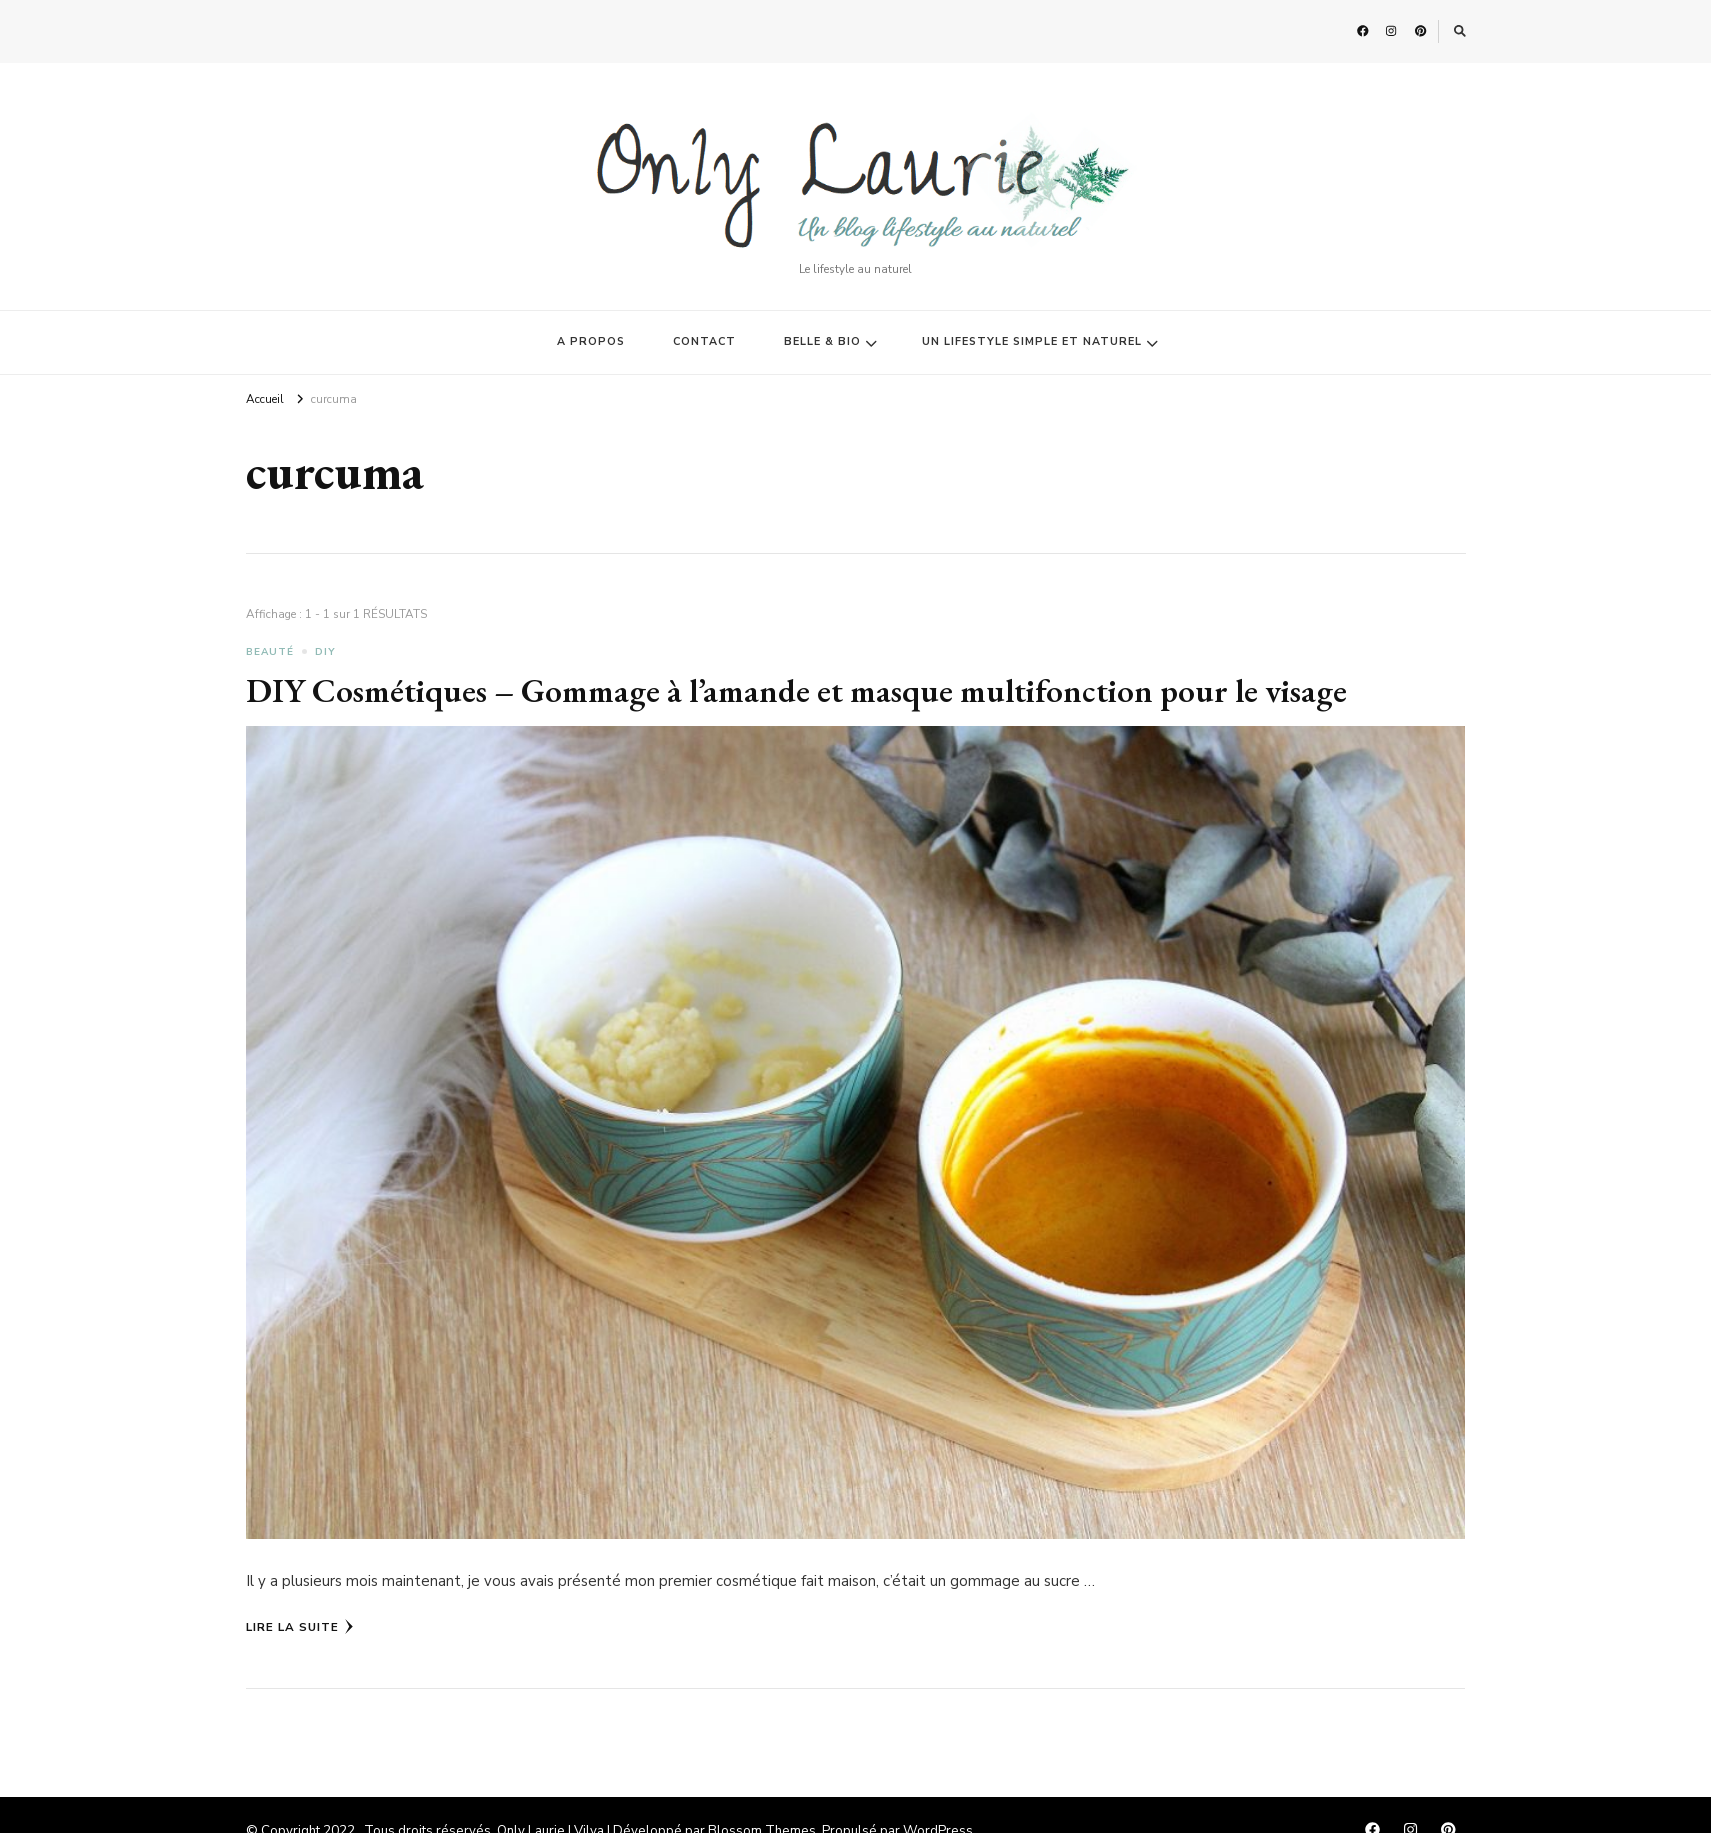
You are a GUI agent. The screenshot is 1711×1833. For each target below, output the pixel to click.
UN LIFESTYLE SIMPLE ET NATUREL (1032, 341)
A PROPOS (591, 341)
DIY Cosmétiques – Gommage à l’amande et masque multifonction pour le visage (796, 690)
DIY (325, 652)
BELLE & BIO (822, 341)
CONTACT (704, 341)
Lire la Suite (300, 1627)
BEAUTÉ (270, 652)
